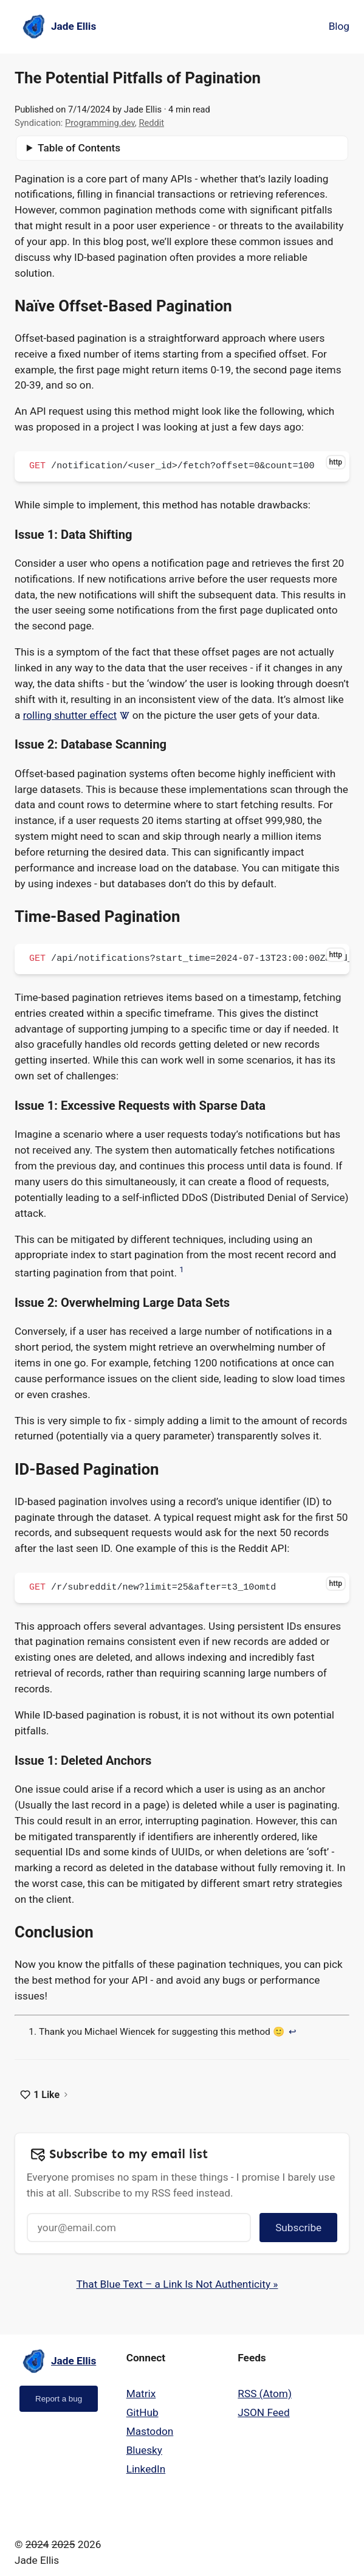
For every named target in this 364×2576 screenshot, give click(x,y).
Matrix (141, 2393)
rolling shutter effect (76, 715)
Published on (63, 110)
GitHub (142, 2412)
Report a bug (58, 2398)
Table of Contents (79, 148)
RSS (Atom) (265, 2393)
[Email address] (139, 2227)
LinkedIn (146, 2469)
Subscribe (298, 2227)
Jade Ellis (143, 109)
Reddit (151, 122)
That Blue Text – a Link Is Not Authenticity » (177, 2284)
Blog (339, 26)
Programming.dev (100, 122)
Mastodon (150, 2431)
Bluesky (144, 2450)
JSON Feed (263, 2412)
